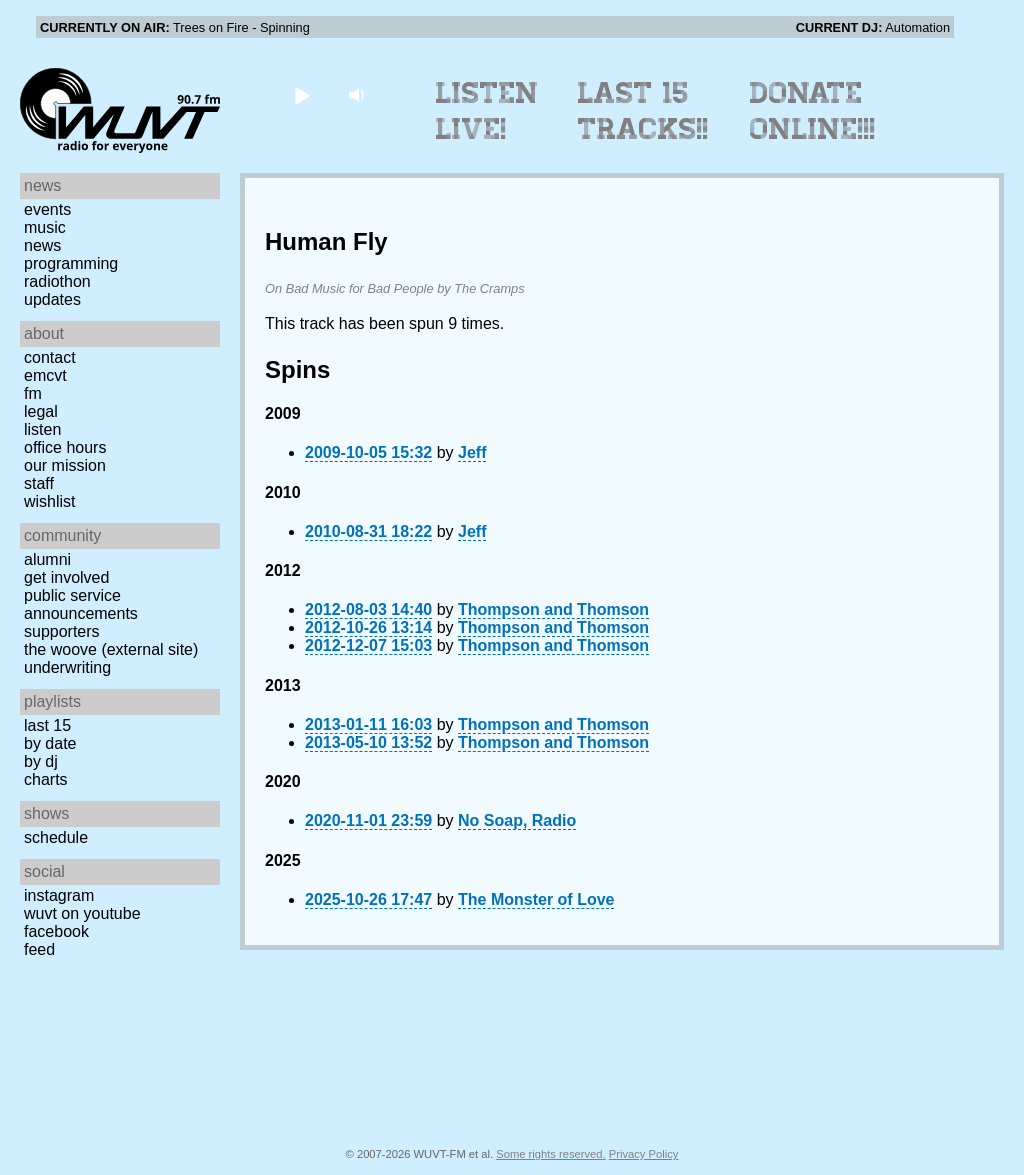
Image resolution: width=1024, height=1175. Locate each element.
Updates (52, 299)
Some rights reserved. (550, 1154)
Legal (41, 411)
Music (45, 227)
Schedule (56, 837)
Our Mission (65, 465)
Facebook (56, 931)
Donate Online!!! (813, 111)
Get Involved (66, 577)
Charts (46, 779)
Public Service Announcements (81, 604)
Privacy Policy (644, 1154)
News (42, 245)
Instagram (59, 895)
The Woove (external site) (111, 649)
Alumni (47, 559)
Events (47, 209)
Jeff (472, 452)
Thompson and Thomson (553, 609)
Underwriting (67, 667)
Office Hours (65, 447)
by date (50, 743)
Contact (50, 357)
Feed (39, 949)
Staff (39, 483)
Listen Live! (487, 111)
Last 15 (47, 725)
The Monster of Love (536, 899)
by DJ (41, 761)
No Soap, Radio (517, 820)
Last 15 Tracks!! (643, 111)
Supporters (62, 631)
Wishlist (50, 501)
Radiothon (57, 281)
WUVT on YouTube (82, 913)
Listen (42, 429)
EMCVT (45, 375)
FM (33, 393)
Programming (71, 263)
